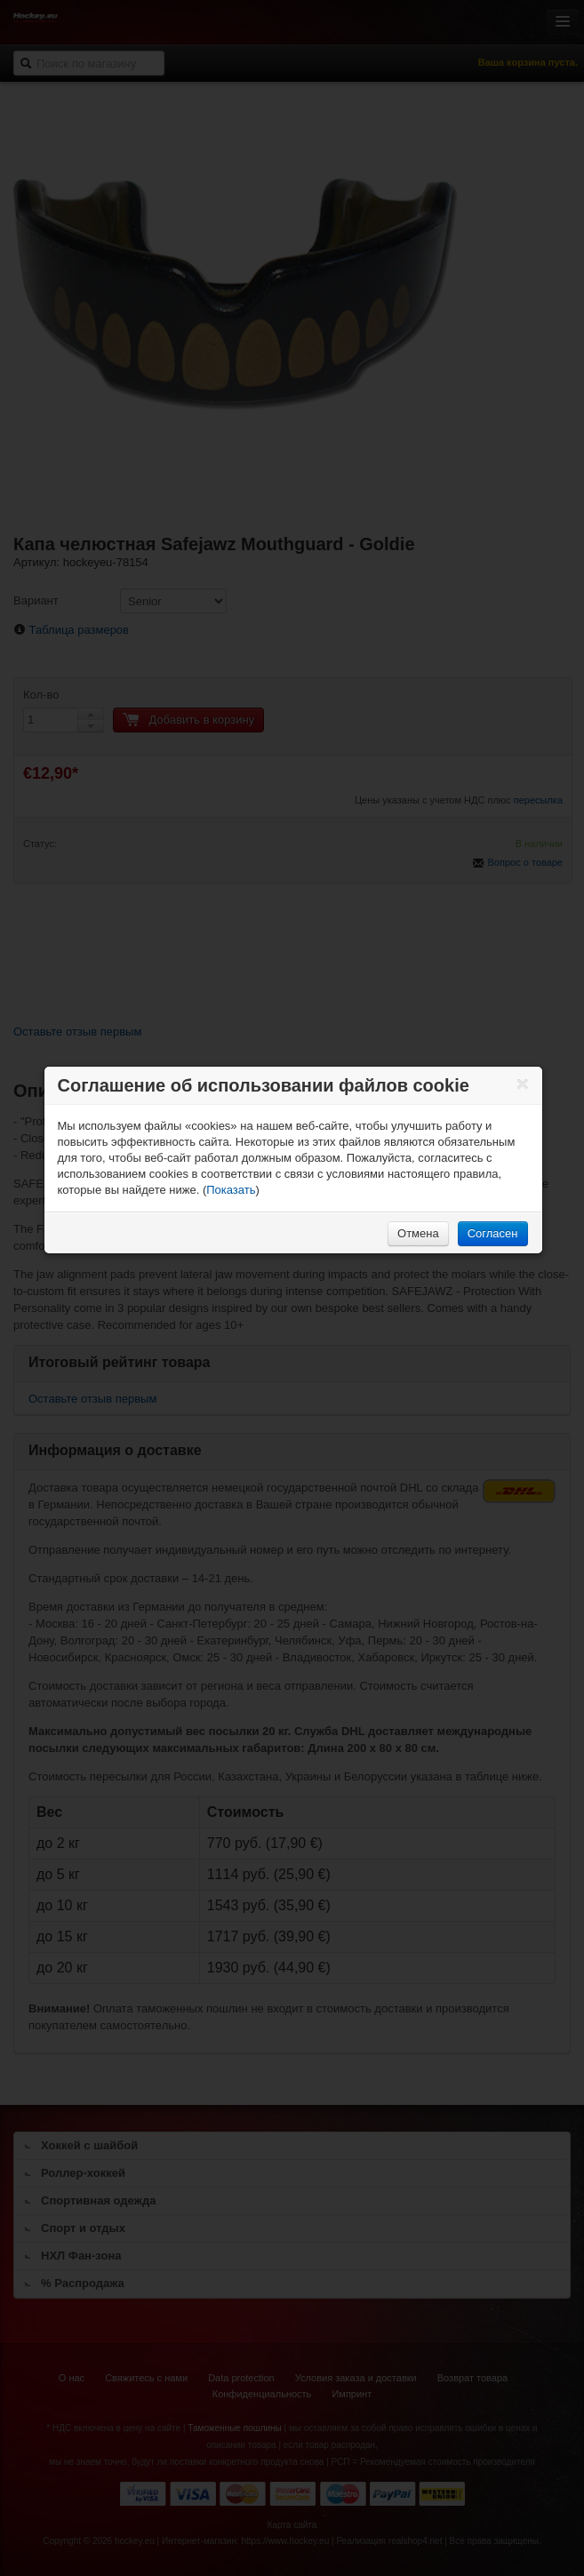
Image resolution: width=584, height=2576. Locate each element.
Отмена (418, 1233)
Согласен (493, 1233)
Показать (230, 1189)
